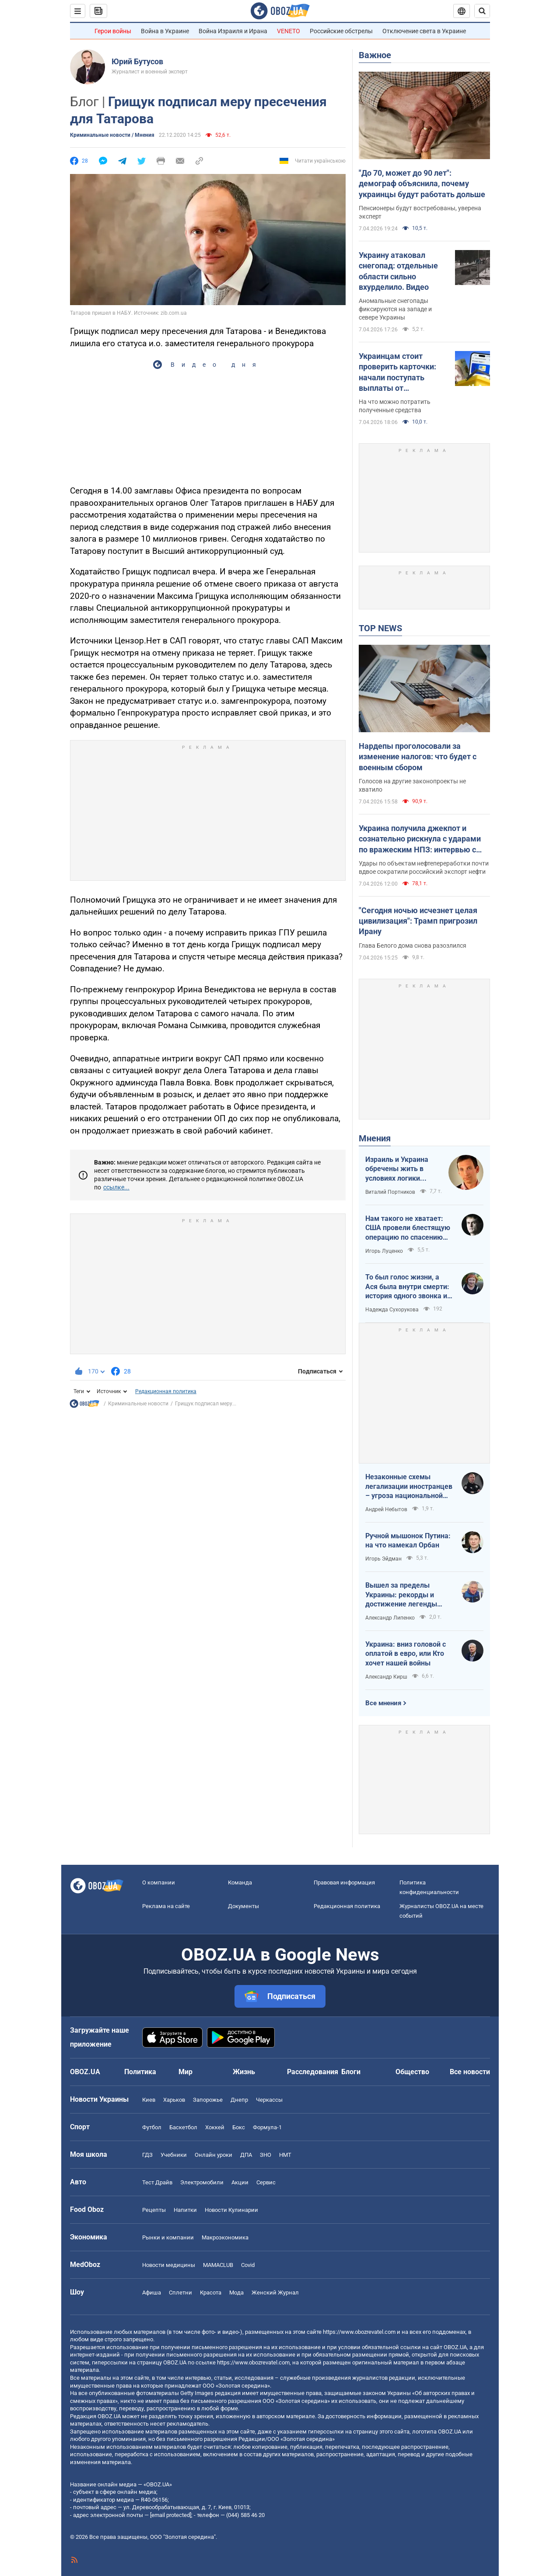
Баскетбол (183, 2127)
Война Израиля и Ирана (233, 31)
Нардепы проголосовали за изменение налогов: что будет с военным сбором (417, 756)
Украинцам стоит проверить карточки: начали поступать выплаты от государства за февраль (403, 372)
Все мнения (383, 1703)
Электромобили (202, 2182)
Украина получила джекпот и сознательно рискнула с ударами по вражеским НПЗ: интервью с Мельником (420, 839)
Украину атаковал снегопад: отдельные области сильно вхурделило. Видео (398, 271)
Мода (236, 2292)
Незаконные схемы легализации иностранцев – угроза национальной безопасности (408, 1487)
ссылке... (116, 1187)
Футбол (151, 2127)
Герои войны (112, 31)
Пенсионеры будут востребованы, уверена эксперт (420, 212)
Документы (243, 1906)
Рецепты (154, 2210)
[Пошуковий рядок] (482, 10)
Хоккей (214, 2127)
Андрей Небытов (386, 1509)
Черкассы (269, 2099)
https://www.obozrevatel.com (359, 2332)
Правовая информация (344, 1882)
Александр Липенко (390, 1618)
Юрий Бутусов (137, 61)
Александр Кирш (386, 1677)
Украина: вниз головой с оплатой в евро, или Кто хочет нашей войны (405, 1653)
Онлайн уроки (213, 2155)
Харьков (174, 2099)
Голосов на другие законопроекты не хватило (412, 785)
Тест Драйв (157, 2182)
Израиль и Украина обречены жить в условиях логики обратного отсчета (396, 1169)
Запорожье (208, 2099)
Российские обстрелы (341, 31)
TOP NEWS (380, 628)
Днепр (239, 2099)
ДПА (246, 2155)
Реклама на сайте (166, 1906)
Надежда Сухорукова (392, 1310)
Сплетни (180, 2292)
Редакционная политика (165, 1391)
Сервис (266, 2182)
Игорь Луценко (384, 1251)
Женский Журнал (275, 2292)
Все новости (470, 2072)
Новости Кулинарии (231, 2210)
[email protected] (170, 2515)
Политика (140, 2072)
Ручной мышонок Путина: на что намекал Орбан (408, 1541)
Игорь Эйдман (383, 1559)
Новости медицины (168, 2265)
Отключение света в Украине (424, 31)
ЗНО (265, 2155)
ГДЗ (147, 2155)
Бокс (238, 2127)
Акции (239, 2182)
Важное (375, 55)
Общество (412, 2072)
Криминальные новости (138, 1404)
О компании (158, 1882)
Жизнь (244, 2072)
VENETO (288, 31)
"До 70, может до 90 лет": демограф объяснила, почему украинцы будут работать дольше (422, 183)
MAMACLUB (218, 2265)
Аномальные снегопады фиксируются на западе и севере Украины (395, 309)
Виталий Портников (390, 1192)
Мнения (375, 1138)
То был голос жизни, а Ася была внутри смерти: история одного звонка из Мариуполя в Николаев (408, 1287)
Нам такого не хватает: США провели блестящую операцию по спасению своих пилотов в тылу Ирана (407, 1228)
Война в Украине (165, 31)
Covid (248, 2265)
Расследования (312, 2072)
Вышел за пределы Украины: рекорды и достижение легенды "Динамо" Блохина (401, 1595)
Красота (210, 2292)
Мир (185, 2072)
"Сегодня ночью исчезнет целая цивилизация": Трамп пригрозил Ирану (418, 921)
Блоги (350, 2072)
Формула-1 (267, 2127)
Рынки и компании (168, 2237)
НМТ (285, 2155)
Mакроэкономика (225, 2237)
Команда (240, 1882)
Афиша (151, 2292)
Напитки (185, 2210)
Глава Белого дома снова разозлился (412, 945)
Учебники (174, 2155)
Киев (148, 2099)
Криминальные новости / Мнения (112, 135)
